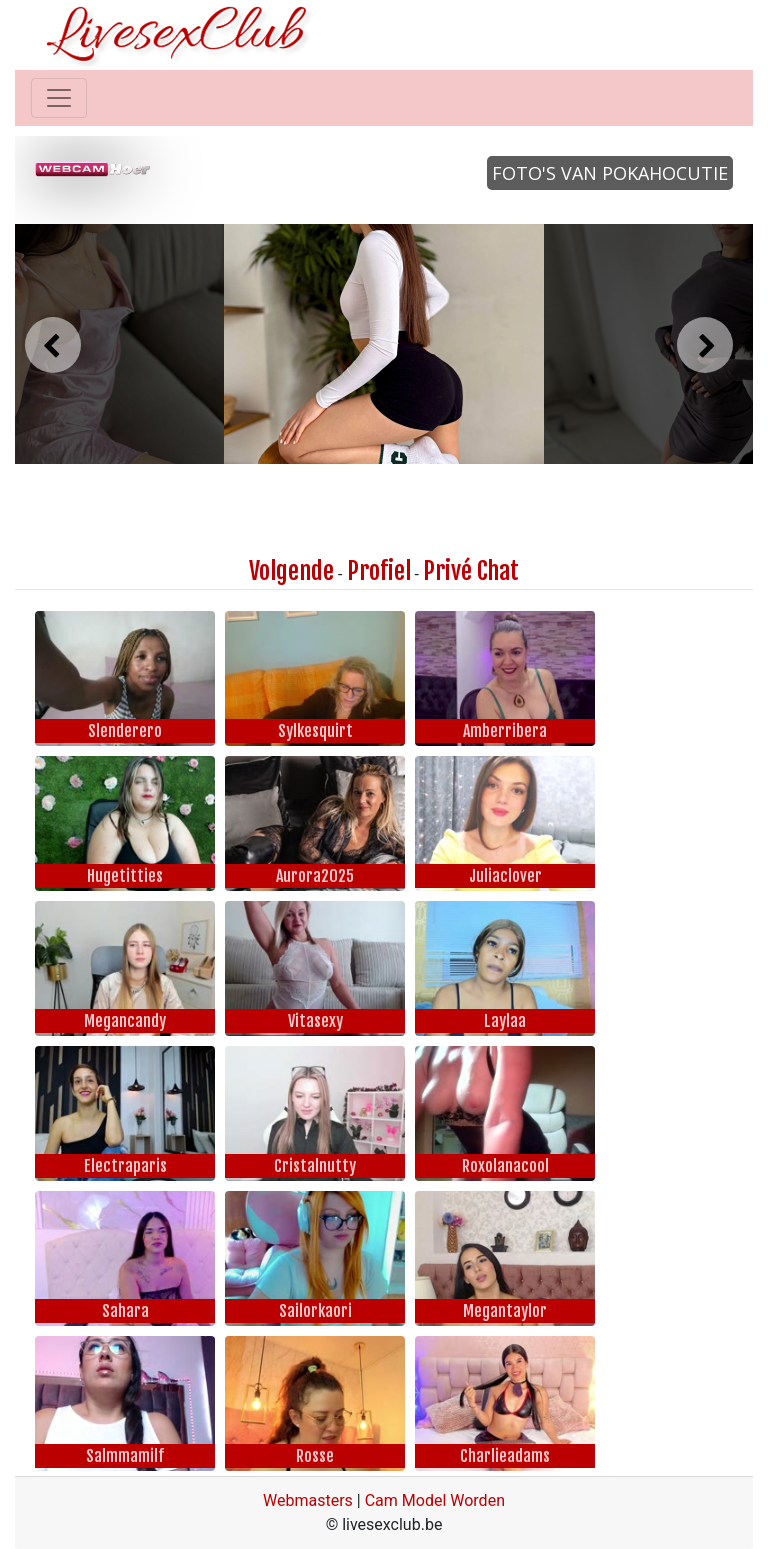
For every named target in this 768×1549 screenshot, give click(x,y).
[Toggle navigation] (59, 98)
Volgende (291, 571)
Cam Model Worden (435, 1500)
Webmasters (308, 1500)
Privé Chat (471, 571)
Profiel (379, 571)
